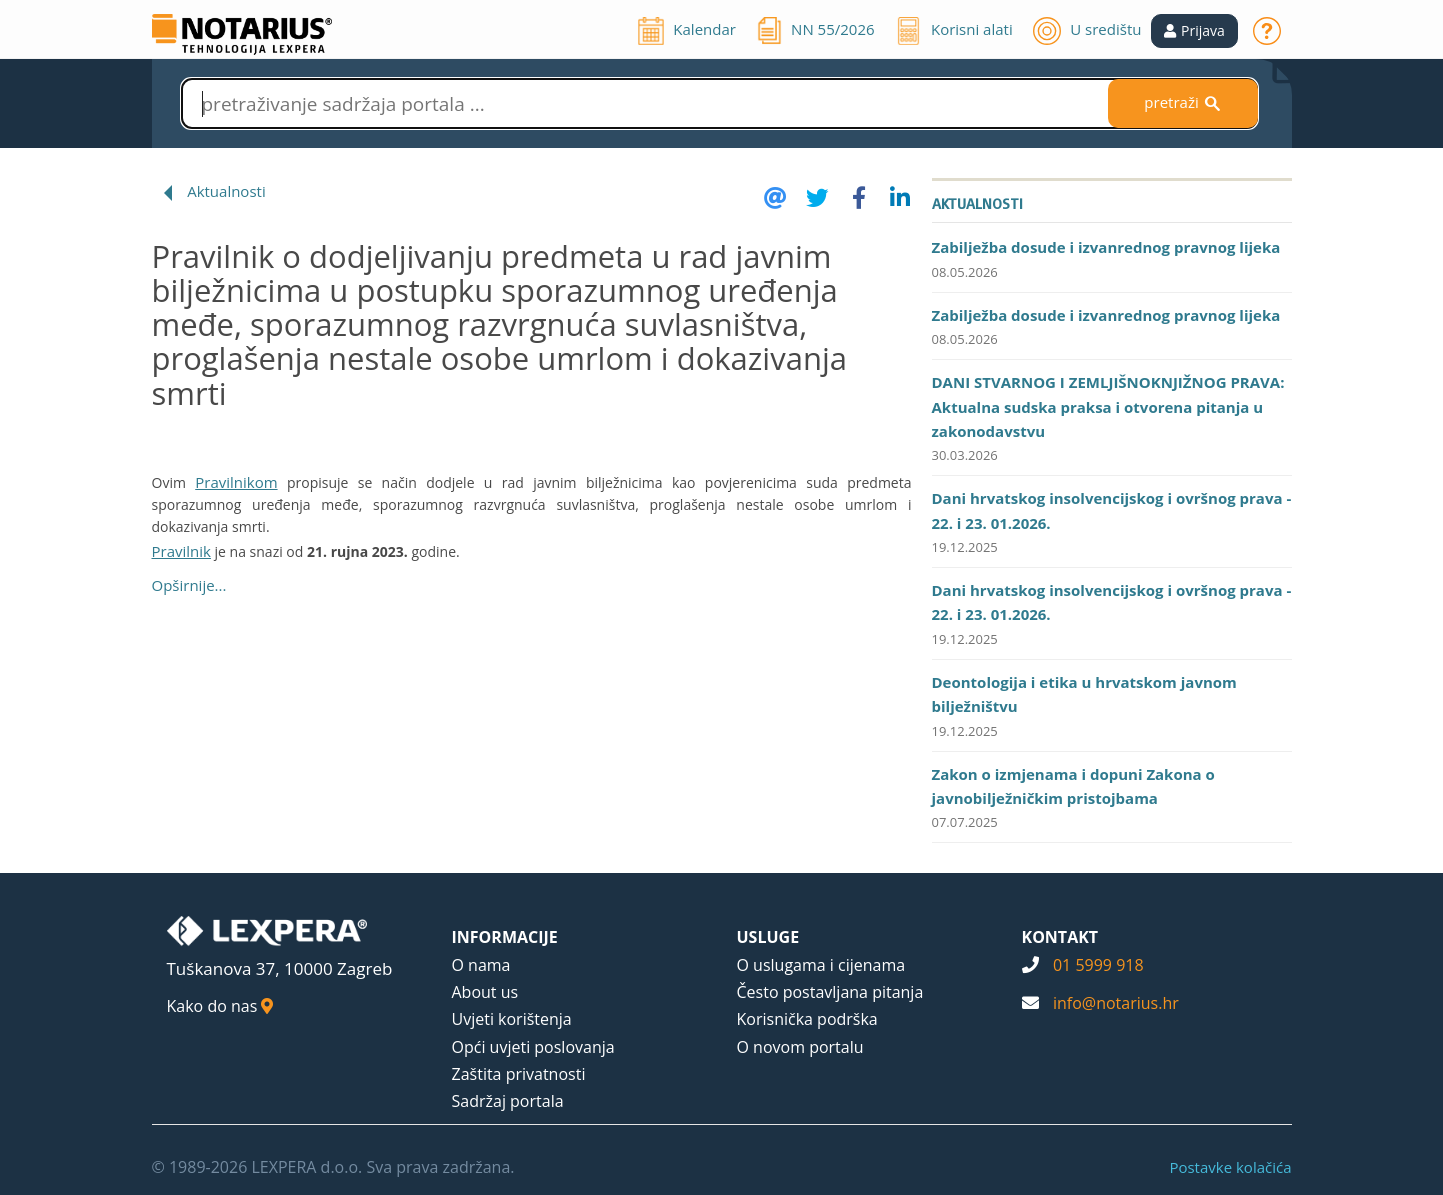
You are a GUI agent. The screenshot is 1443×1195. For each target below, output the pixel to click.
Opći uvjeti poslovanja (533, 1047)
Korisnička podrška (807, 1019)
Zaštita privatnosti (519, 1074)
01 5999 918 (1098, 965)
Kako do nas (220, 1006)
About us (485, 992)
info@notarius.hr (1116, 1003)
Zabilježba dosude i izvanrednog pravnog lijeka (1106, 247)
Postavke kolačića (1230, 1167)
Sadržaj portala (508, 1101)
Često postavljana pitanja (830, 992)
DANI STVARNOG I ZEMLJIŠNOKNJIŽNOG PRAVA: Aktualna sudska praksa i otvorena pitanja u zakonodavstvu (1108, 406)
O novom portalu (800, 1047)
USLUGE (768, 937)
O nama (481, 965)
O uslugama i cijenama (821, 965)
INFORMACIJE (505, 937)
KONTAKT (1060, 937)
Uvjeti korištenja (512, 1019)
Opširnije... (189, 585)
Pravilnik (181, 551)
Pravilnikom (236, 482)
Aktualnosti (226, 191)
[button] (1194, 31)
